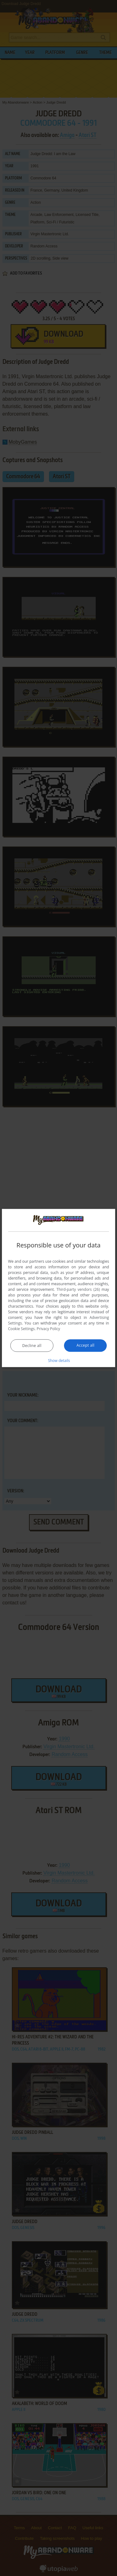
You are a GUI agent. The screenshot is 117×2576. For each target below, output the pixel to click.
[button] (58, 1360)
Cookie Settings (21, 1328)
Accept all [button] (85, 1345)
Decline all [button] (31, 1345)
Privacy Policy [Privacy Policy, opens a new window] (48, 1328)
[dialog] (58, 1288)
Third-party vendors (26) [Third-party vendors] (78, 1289)
